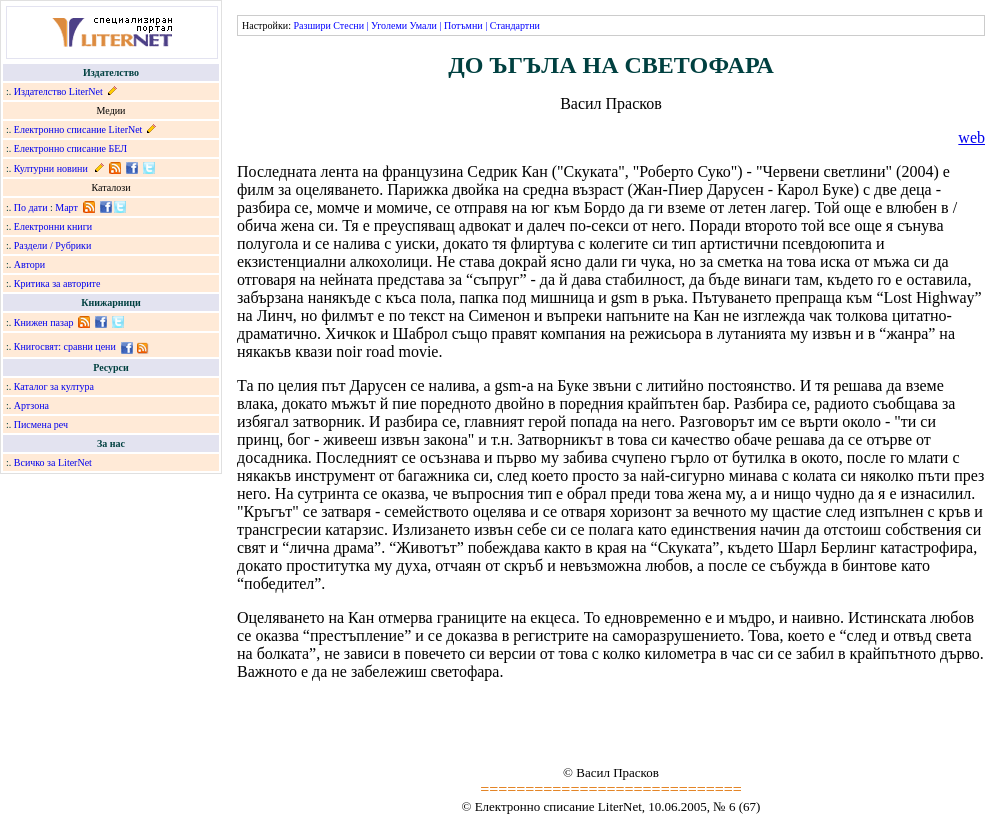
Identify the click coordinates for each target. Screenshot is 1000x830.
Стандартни (515, 25)
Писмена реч (41, 424)
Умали (423, 25)
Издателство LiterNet (58, 91)
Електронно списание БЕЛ (70, 148)
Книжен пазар (44, 322)
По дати (31, 207)
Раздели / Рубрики (53, 245)
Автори (29, 264)
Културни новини (51, 168)
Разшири (311, 25)
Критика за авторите (57, 283)
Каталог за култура (54, 386)
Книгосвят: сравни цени (65, 346)
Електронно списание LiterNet (78, 129)
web (971, 137)
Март (66, 207)
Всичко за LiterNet (53, 462)
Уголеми (389, 25)
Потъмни (463, 25)
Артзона (31, 405)
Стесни (348, 25)
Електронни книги (53, 226)
